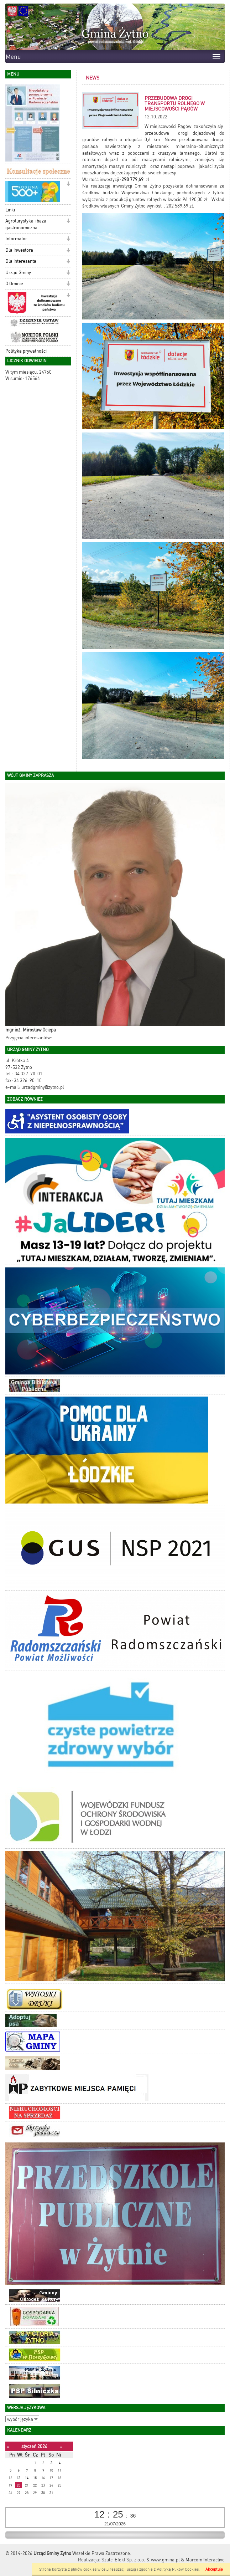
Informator (16, 238)
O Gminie (14, 283)
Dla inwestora (19, 250)
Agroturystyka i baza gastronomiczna (25, 224)
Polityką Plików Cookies (178, 2569)
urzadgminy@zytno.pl (42, 1087)
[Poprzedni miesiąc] (8, 2446)
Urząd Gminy (18, 272)
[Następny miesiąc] (60, 2446)
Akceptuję (214, 2569)
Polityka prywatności (26, 351)
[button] (68, 184)
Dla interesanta (20, 261)
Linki (10, 209)
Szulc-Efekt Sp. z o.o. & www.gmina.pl (140, 2559)
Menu (13, 56)
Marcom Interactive (205, 2559)
